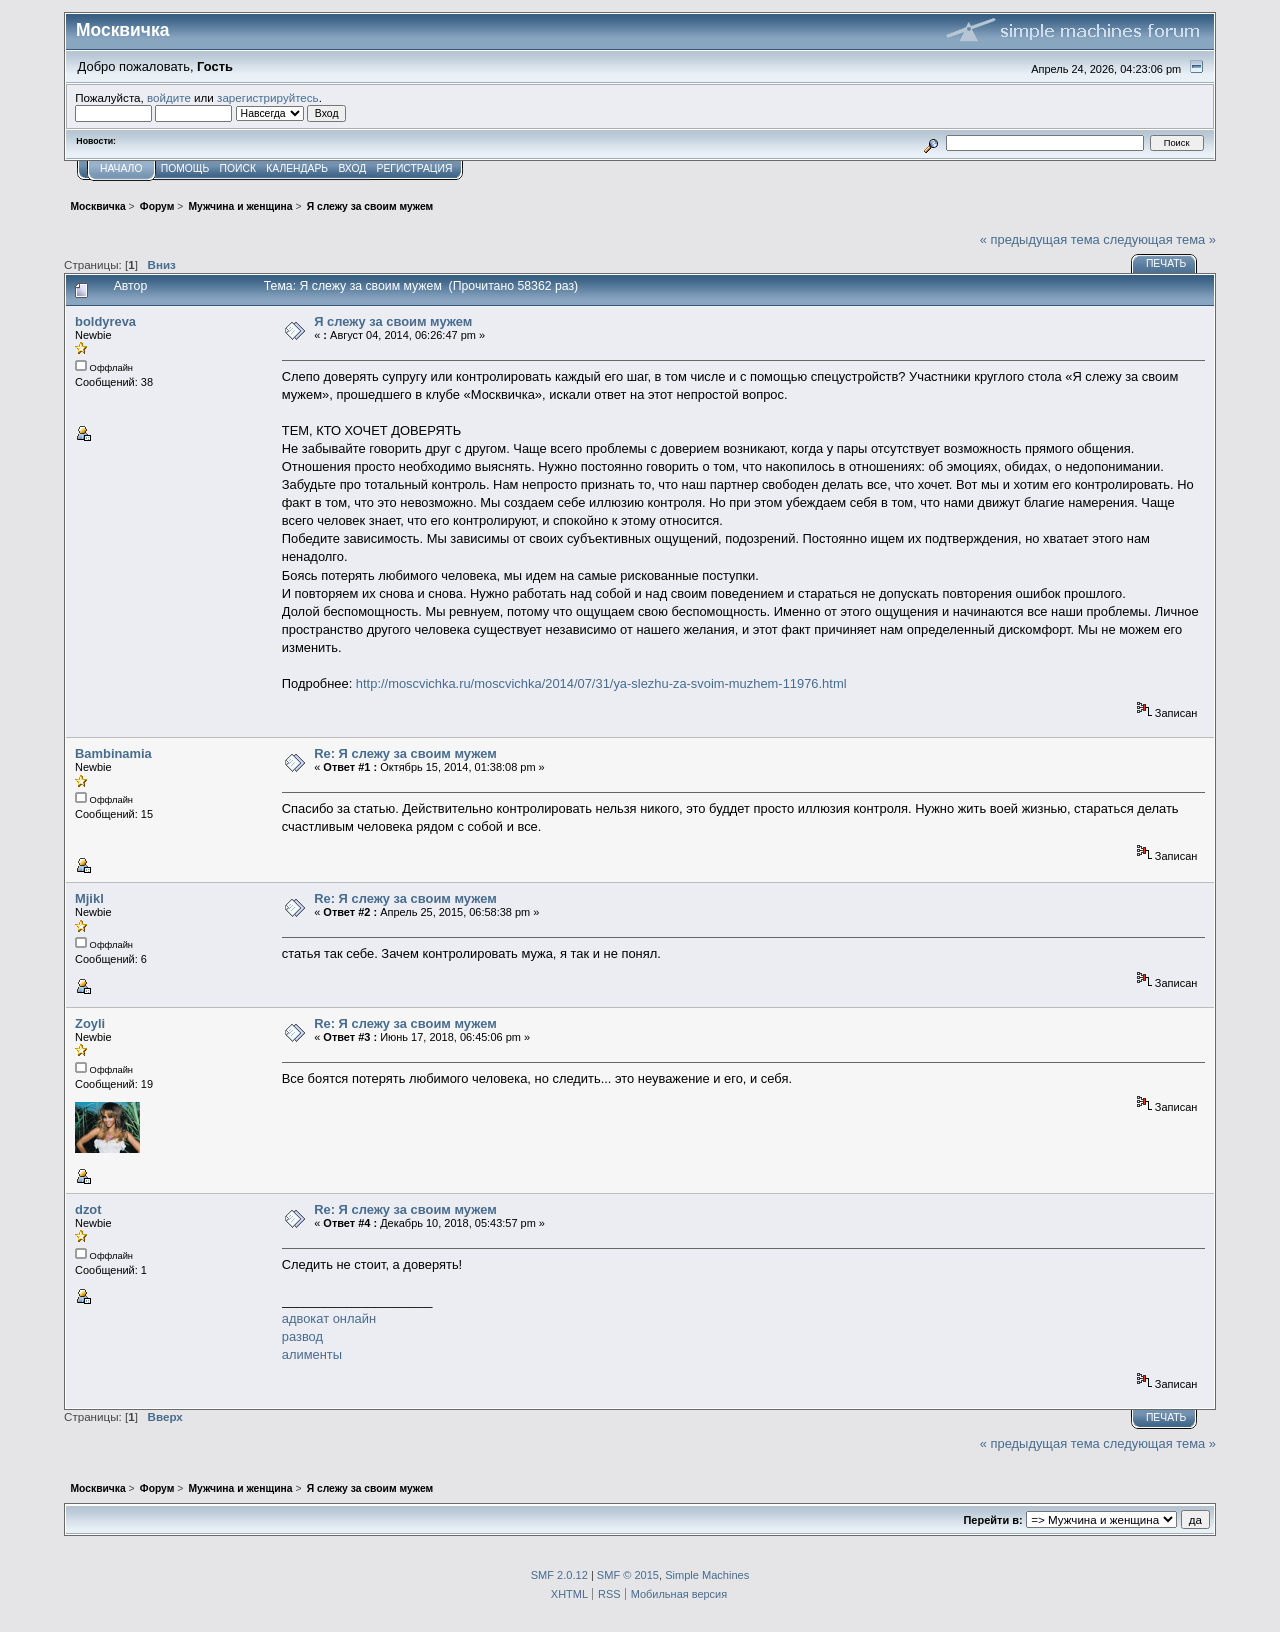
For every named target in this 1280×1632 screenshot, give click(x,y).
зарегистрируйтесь (268, 97)
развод (302, 1336)
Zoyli (90, 1023)
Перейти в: (992, 1520)
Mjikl (89, 898)
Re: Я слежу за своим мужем (405, 753)
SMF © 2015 (628, 1575)
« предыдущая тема (1040, 239)
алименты (312, 1354)
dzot (88, 1209)
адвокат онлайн (329, 1318)
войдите (169, 97)
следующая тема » (1159, 239)
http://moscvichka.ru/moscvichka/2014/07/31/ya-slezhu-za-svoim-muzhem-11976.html (601, 683)
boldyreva (105, 321)
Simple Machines (707, 1575)
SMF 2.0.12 (559, 1575)
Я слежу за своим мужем (393, 321)
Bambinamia (113, 753)
